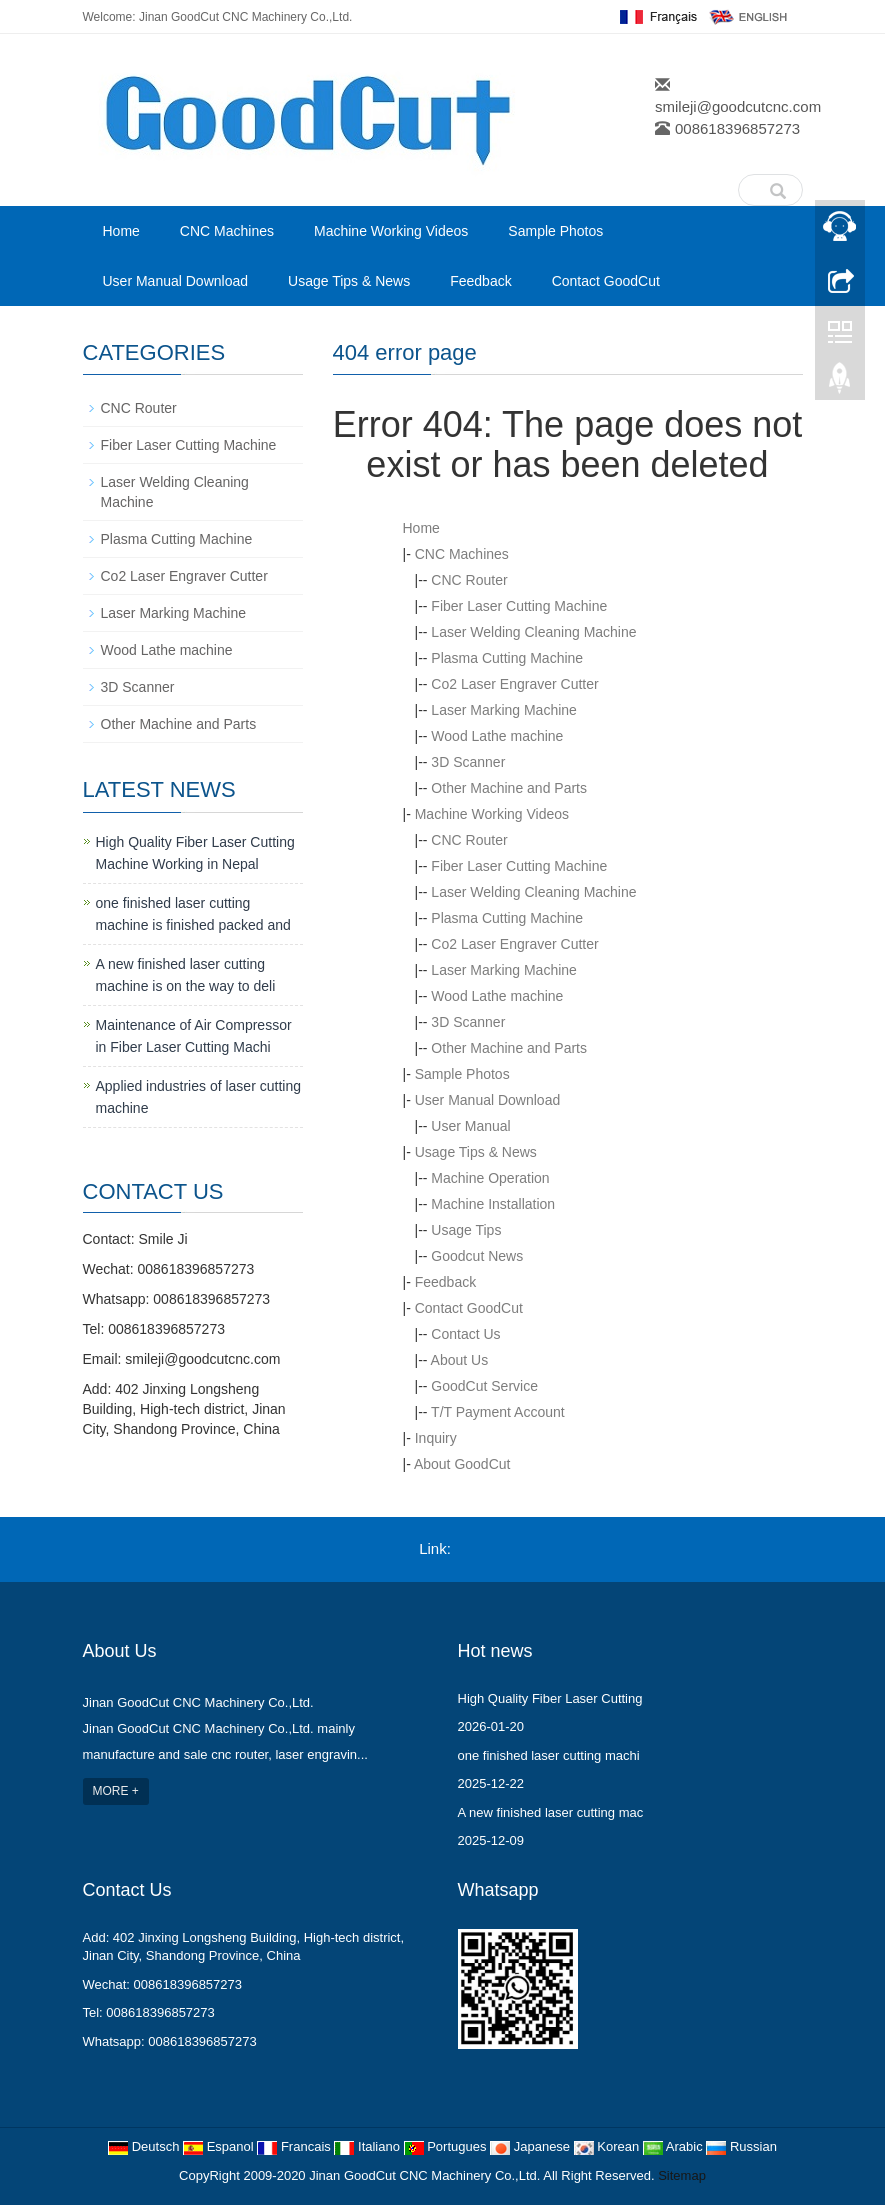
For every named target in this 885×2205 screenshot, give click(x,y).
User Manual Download (176, 281)
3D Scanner (468, 762)
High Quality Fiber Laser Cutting (550, 1698)
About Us (460, 1360)
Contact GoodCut (606, 281)
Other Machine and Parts (509, 788)
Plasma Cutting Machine (507, 658)
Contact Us (465, 1334)
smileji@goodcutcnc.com (738, 106)
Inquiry (436, 1438)
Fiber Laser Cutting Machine (519, 606)
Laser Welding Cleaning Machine (533, 632)
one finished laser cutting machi (549, 1755)
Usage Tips (466, 1230)
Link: (435, 1548)
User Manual (470, 1126)
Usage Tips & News (349, 281)
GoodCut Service (484, 1386)
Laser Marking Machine (504, 710)
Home (121, 231)
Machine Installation (493, 1204)
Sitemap (682, 2175)
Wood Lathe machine (497, 736)
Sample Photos (555, 231)
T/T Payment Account (498, 1412)
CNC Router (469, 580)
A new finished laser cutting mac (551, 1812)
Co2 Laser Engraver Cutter (514, 684)
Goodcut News (477, 1256)
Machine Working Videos (391, 231)
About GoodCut (462, 1464)
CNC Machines (227, 231)
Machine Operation (490, 1178)
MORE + (116, 1791)
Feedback (480, 281)
